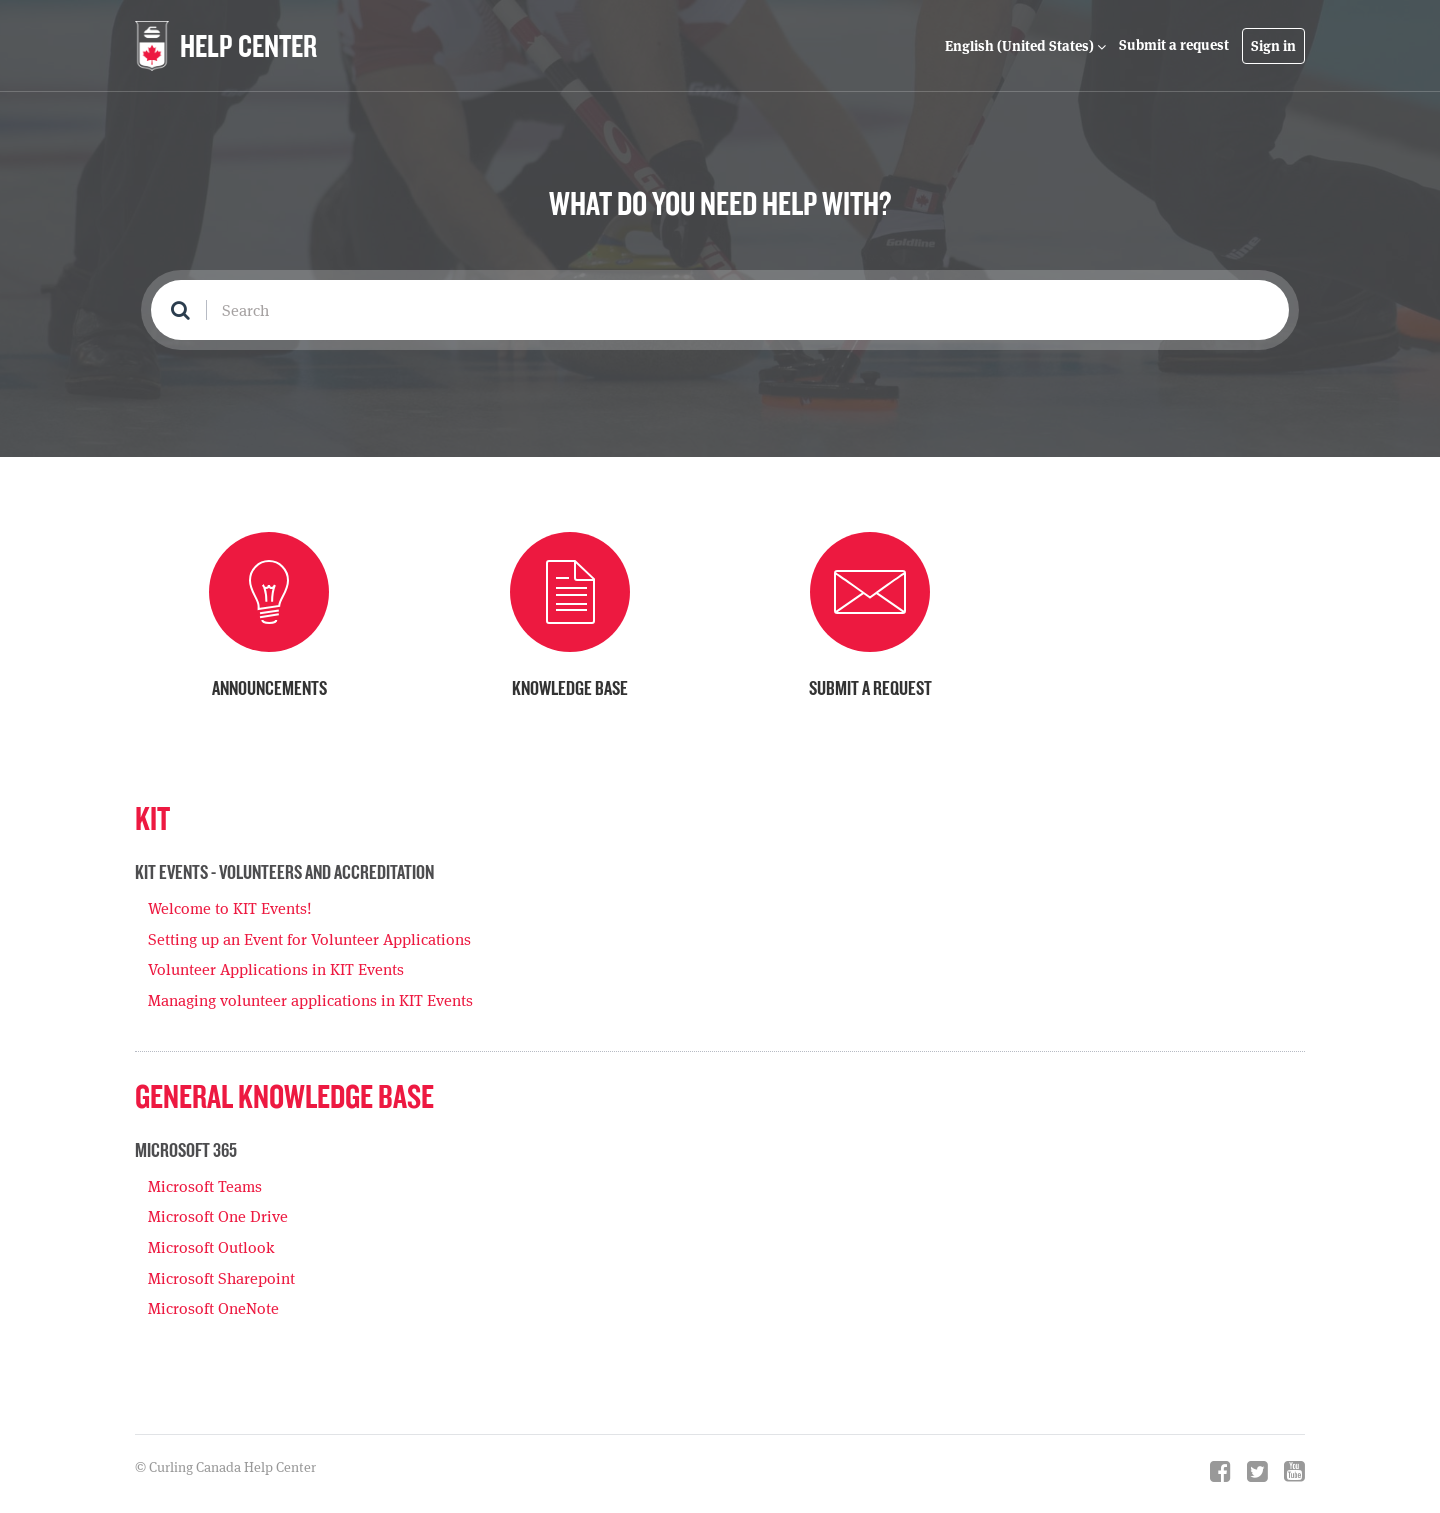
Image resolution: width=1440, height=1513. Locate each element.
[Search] (720, 310)
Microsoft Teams (205, 1186)
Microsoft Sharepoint (221, 1278)
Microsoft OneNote (213, 1308)
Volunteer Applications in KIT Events (276, 969)
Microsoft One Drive (218, 1216)
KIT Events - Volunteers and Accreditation (284, 872)
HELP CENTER (248, 45)
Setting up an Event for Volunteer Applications (309, 939)
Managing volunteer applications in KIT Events (310, 1000)
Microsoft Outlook (211, 1247)
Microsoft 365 (186, 1150)
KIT (152, 817)
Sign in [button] (1273, 46)
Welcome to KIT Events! (230, 908)
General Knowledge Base (284, 1095)
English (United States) (1021, 46)
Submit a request (1174, 45)
